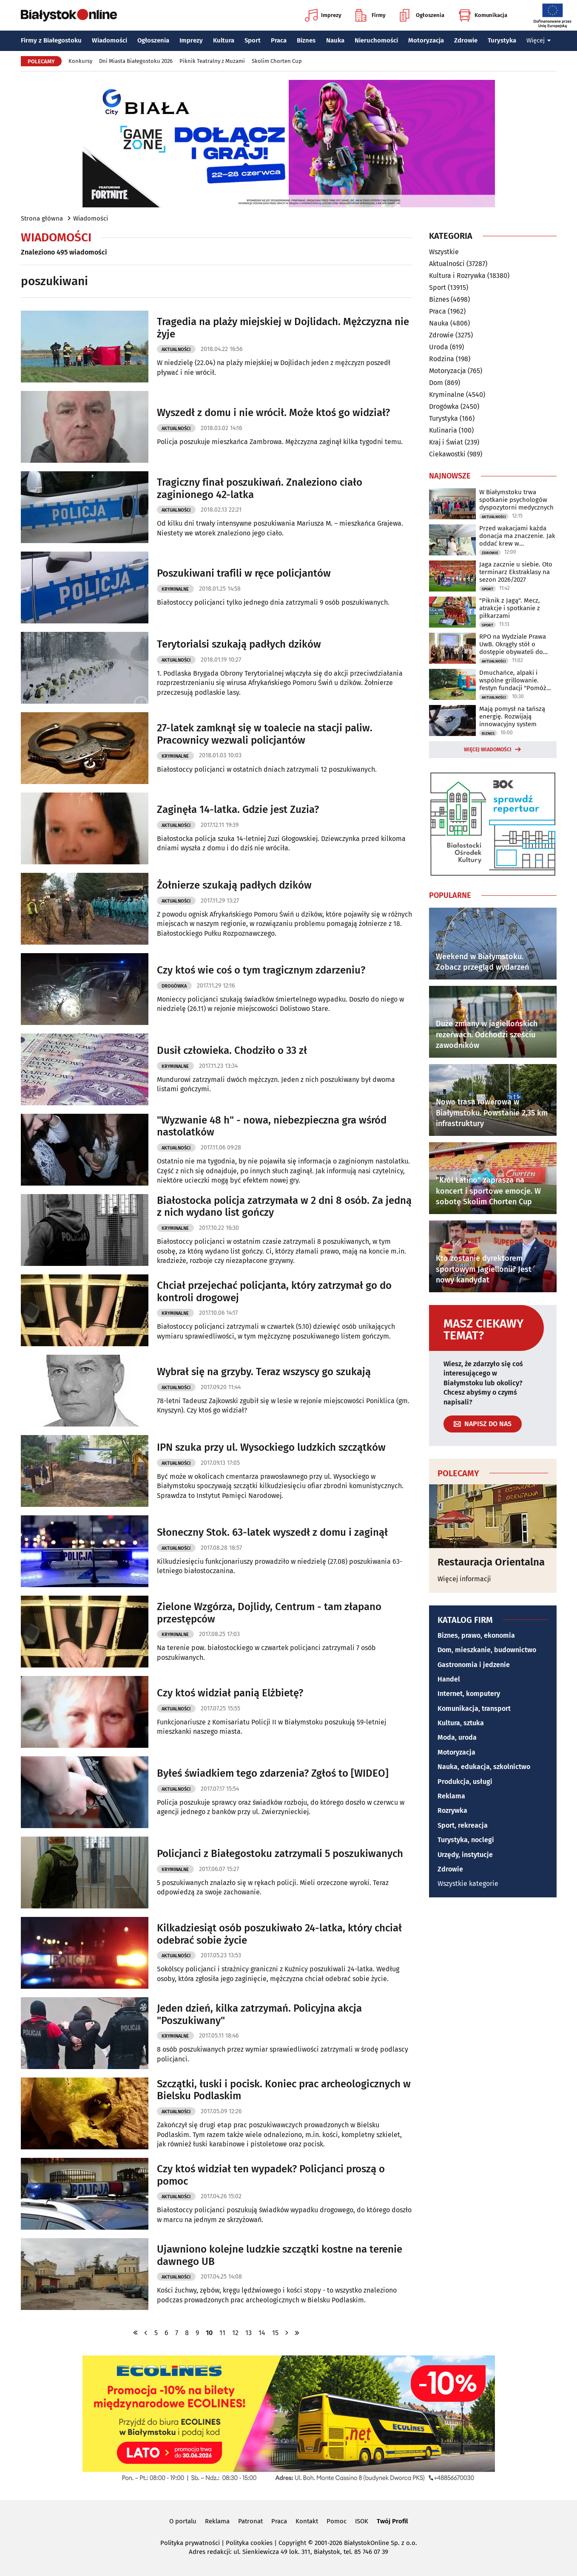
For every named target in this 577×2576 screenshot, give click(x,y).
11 (222, 2333)
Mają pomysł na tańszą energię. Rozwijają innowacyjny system (512, 716)
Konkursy (80, 61)
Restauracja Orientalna (491, 1562)
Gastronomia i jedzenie (474, 1665)
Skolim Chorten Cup (277, 61)
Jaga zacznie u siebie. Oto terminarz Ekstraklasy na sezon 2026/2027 (515, 571)
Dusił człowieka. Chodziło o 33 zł (232, 1050)
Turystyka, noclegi (466, 1840)
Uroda (438, 347)
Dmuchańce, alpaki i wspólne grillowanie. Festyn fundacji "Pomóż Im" (512, 680)
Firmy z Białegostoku (51, 40)
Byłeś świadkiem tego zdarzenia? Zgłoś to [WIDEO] (273, 1773)
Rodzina (441, 359)
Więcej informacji (464, 1579)
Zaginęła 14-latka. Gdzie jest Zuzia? (238, 809)
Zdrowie (466, 40)
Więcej (538, 40)
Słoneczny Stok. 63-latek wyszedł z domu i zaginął (272, 1532)
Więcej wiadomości (488, 750)
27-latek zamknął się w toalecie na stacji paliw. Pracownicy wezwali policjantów (264, 734)
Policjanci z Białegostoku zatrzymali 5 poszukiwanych (280, 1854)
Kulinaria (443, 430)
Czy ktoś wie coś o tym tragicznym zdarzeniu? (261, 970)
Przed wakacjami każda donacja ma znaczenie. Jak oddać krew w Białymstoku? (517, 535)
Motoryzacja (426, 40)
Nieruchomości (376, 40)
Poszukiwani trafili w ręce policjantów (244, 573)
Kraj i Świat (446, 442)
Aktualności (176, 349)
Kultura (223, 40)
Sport (252, 40)
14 (262, 2333)
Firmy (370, 15)
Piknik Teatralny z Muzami (212, 61)
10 (209, 2333)
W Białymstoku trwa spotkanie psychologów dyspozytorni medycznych (516, 499)
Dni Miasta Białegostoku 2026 (136, 61)
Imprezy (323, 15)
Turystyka (502, 40)
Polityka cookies (249, 2543)
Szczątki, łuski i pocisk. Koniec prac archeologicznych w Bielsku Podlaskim (284, 2090)
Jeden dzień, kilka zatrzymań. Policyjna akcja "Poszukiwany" (259, 2014)
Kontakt (307, 2521)
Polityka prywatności (190, 2543)
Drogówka (174, 986)
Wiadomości (109, 40)
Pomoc (337, 2521)
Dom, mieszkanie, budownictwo (487, 1650)
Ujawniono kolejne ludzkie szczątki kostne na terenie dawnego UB (279, 2255)
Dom (436, 383)
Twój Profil (392, 2521)
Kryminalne (175, 589)
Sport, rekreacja (463, 1825)
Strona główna (42, 218)
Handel (449, 1679)
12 (235, 2333)
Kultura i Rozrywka (457, 276)
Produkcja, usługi (465, 1782)
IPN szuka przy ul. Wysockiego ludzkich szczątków (271, 1447)
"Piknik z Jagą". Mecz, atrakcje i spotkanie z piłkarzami (509, 608)
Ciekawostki (447, 454)
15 (275, 2333)
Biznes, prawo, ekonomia (476, 1635)
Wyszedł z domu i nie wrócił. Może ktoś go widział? (273, 413)
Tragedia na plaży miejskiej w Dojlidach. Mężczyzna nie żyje (283, 328)
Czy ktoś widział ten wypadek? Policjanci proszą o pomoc (271, 2175)
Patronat (250, 2521)
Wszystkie (444, 252)
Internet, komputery (469, 1694)
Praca (279, 40)
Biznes (306, 40)
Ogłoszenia (422, 15)
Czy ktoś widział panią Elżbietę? (230, 1693)
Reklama (451, 1796)
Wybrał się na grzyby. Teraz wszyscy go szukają (264, 1372)
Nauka (335, 40)
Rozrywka (452, 1810)
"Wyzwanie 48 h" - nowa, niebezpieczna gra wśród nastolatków (272, 1126)
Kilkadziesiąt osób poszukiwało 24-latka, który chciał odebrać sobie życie (279, 1934)
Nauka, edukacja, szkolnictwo (484, 1767)
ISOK (361, 2521)
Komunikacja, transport (474, 1708)
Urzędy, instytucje (465, 1855)
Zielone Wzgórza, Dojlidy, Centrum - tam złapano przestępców (269, 1613)
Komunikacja (482, 15)
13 (248, 2333)
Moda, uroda (457, 1737)
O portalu (182, 2521)
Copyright (292, 2543)
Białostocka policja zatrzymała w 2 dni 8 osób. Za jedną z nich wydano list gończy (284, 1207)
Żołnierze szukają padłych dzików (234, 885)
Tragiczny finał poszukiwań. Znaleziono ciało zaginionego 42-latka (259, 488)
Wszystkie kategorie (468, 1884)
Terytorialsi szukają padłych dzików (239, 644)
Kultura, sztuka (461, 1723)
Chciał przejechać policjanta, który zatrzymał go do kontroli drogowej (274, 1292)
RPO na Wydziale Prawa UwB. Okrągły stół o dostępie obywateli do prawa (512, 644)
